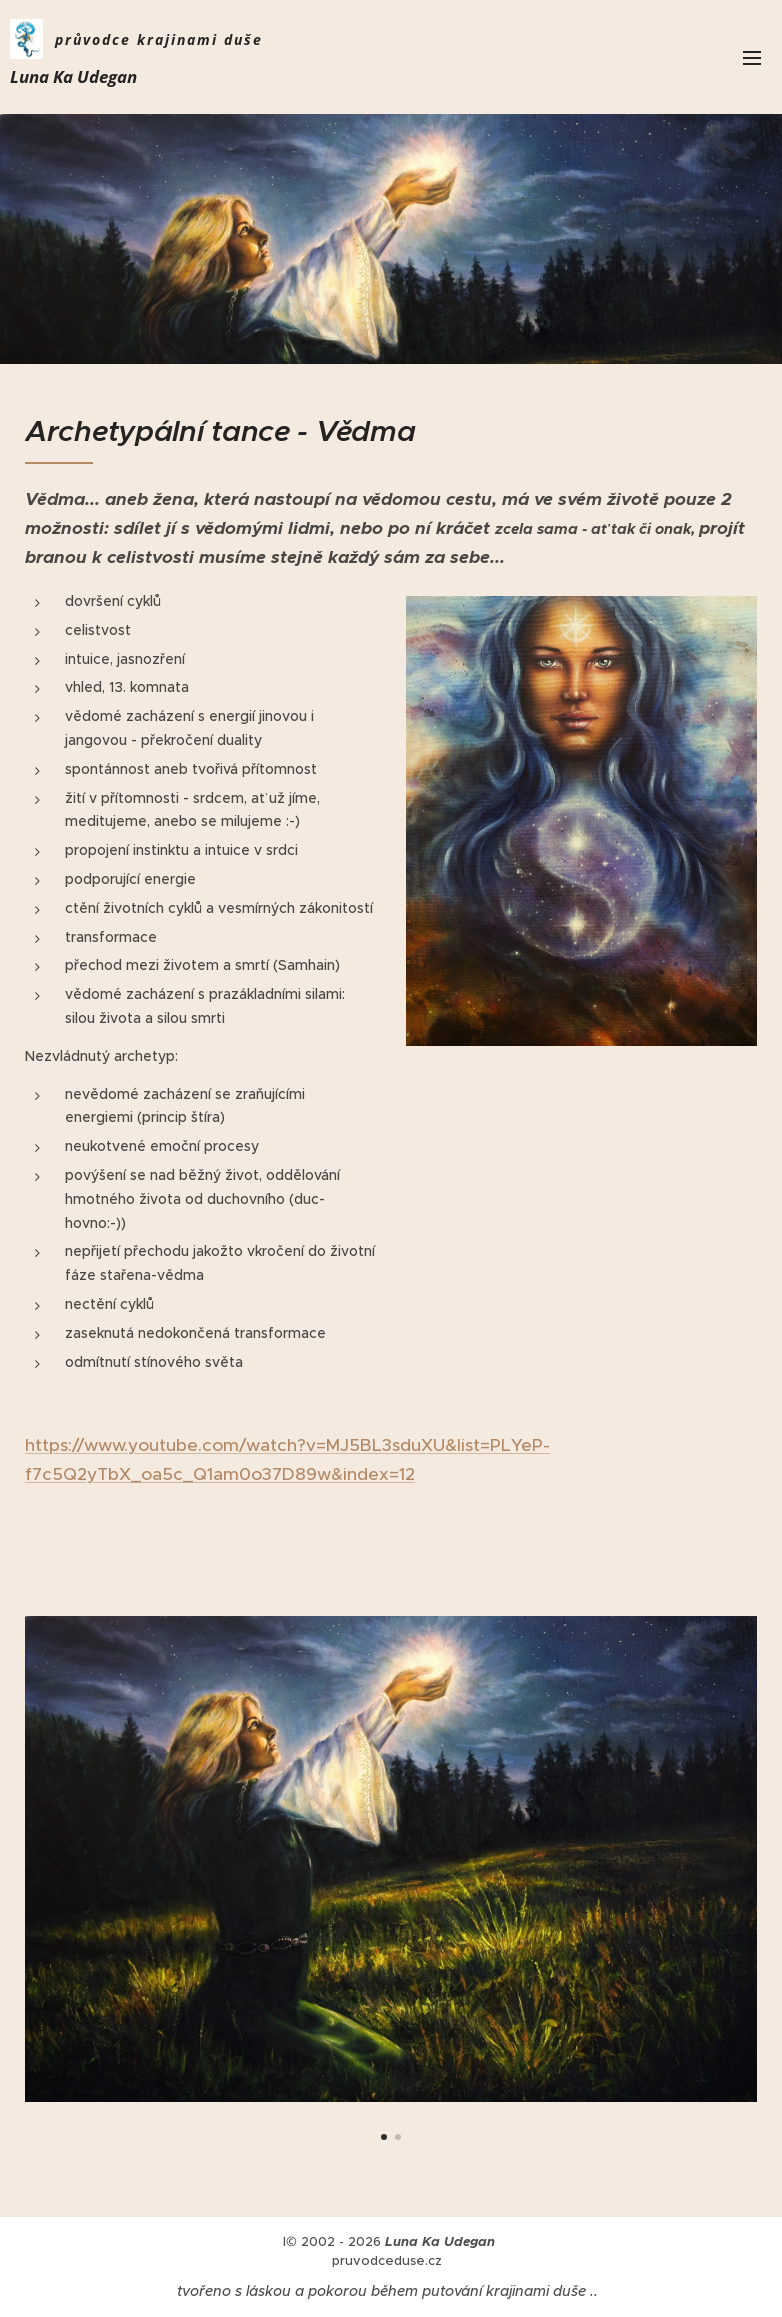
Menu (752, 58)
